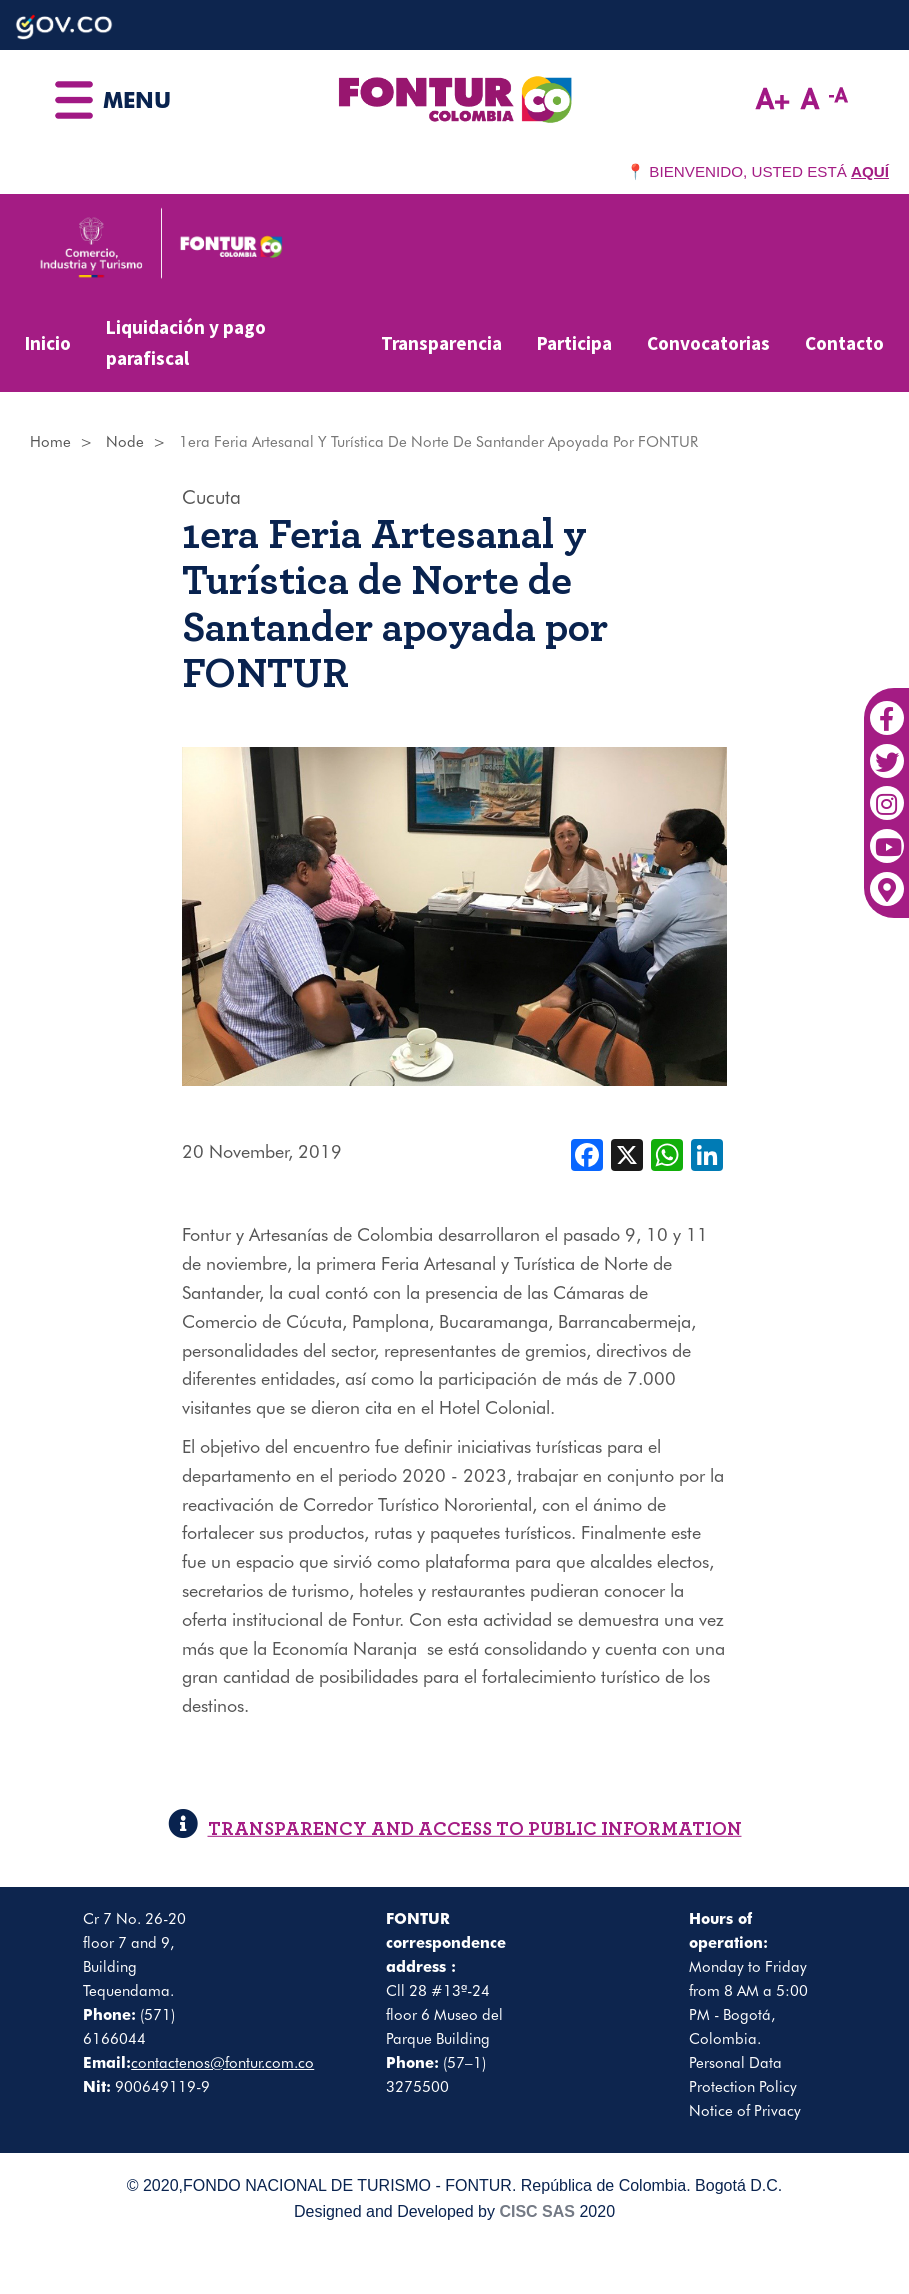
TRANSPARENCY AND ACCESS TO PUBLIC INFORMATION (455, 1829)
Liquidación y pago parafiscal (186, 342)
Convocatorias (708, 343)
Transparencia (441, 343)
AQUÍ (870, 171)
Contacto (844, 343)
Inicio (48, 343)
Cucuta (211, 497)
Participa (574, 343)
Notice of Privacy (745, 2111)
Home (50, 442)
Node (125, 442)
